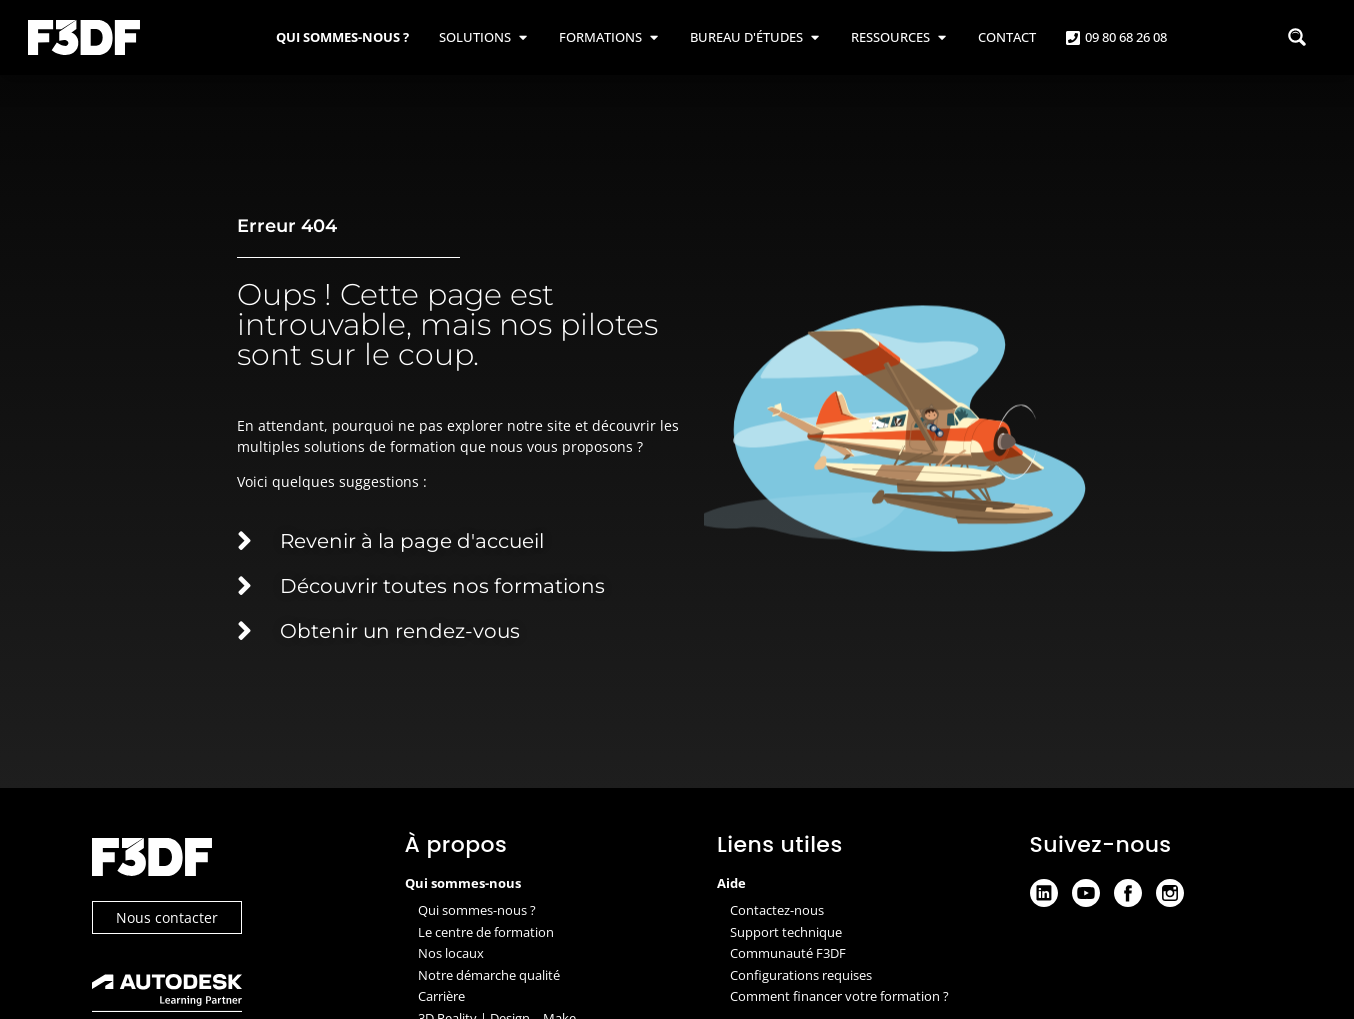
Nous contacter (167, 917)
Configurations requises (801, 975)
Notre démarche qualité (489, 975)
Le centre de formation (486, 932)
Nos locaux (451, 953)
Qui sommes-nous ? (477, 910)
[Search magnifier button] (1297, 37)
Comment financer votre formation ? (839, 996)
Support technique (786, 932)
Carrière (441, 996)
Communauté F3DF (788, 953)
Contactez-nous (777, 910)
